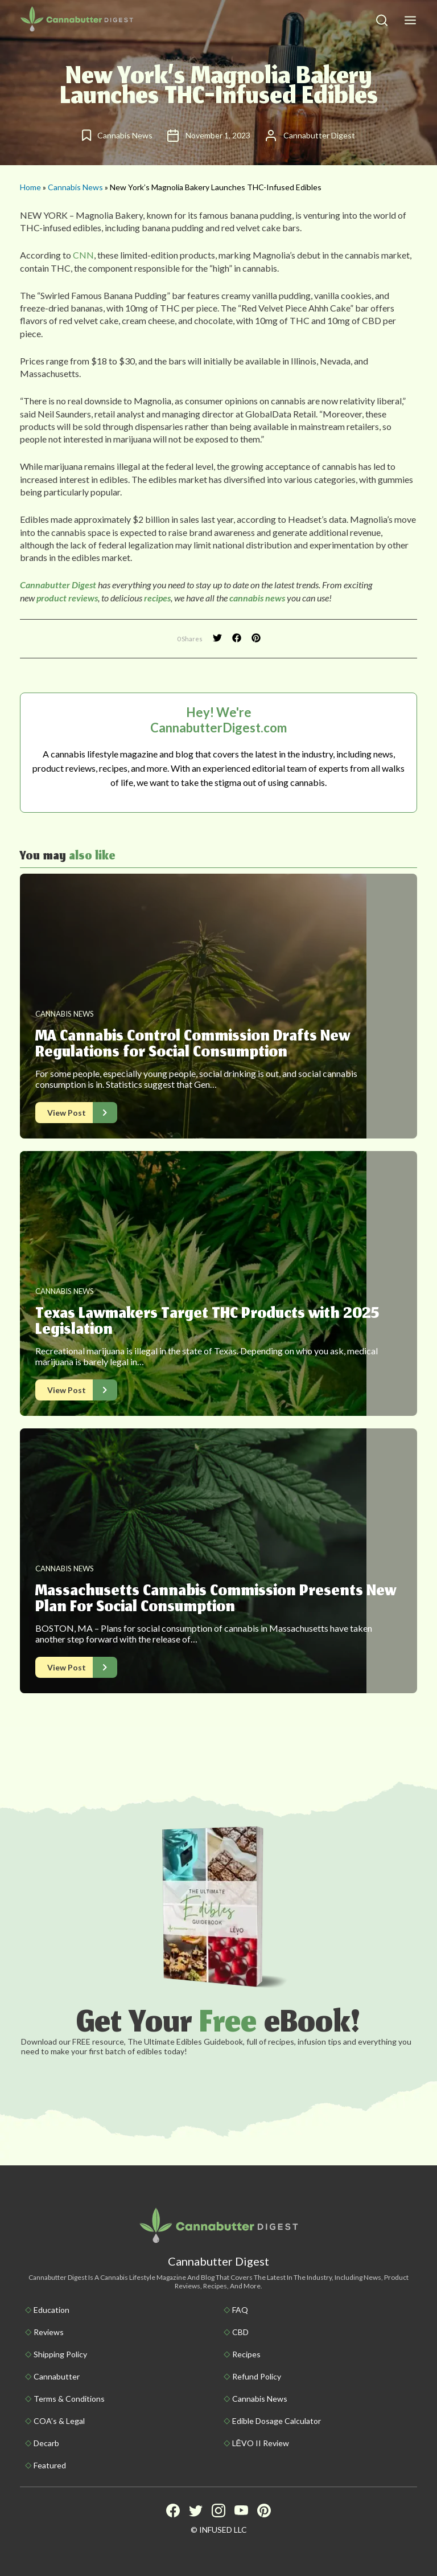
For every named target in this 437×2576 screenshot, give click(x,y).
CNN (83, 254)
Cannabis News (75, 187)
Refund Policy (256, 2376)
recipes (157, 597)
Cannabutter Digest (58, 584)
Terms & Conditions (69, 2398)
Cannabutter (57, 2376)
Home (30, 187)
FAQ (240, 2310)
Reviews (49, 2332)
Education (51, 2310)
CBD (240, 2332)
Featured (50, 2465)
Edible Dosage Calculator (276, 2421)
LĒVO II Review (260, 2443)
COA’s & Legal (59, 2421)
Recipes (246, 2354)
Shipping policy (60, 2354)
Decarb (46, 2443)
